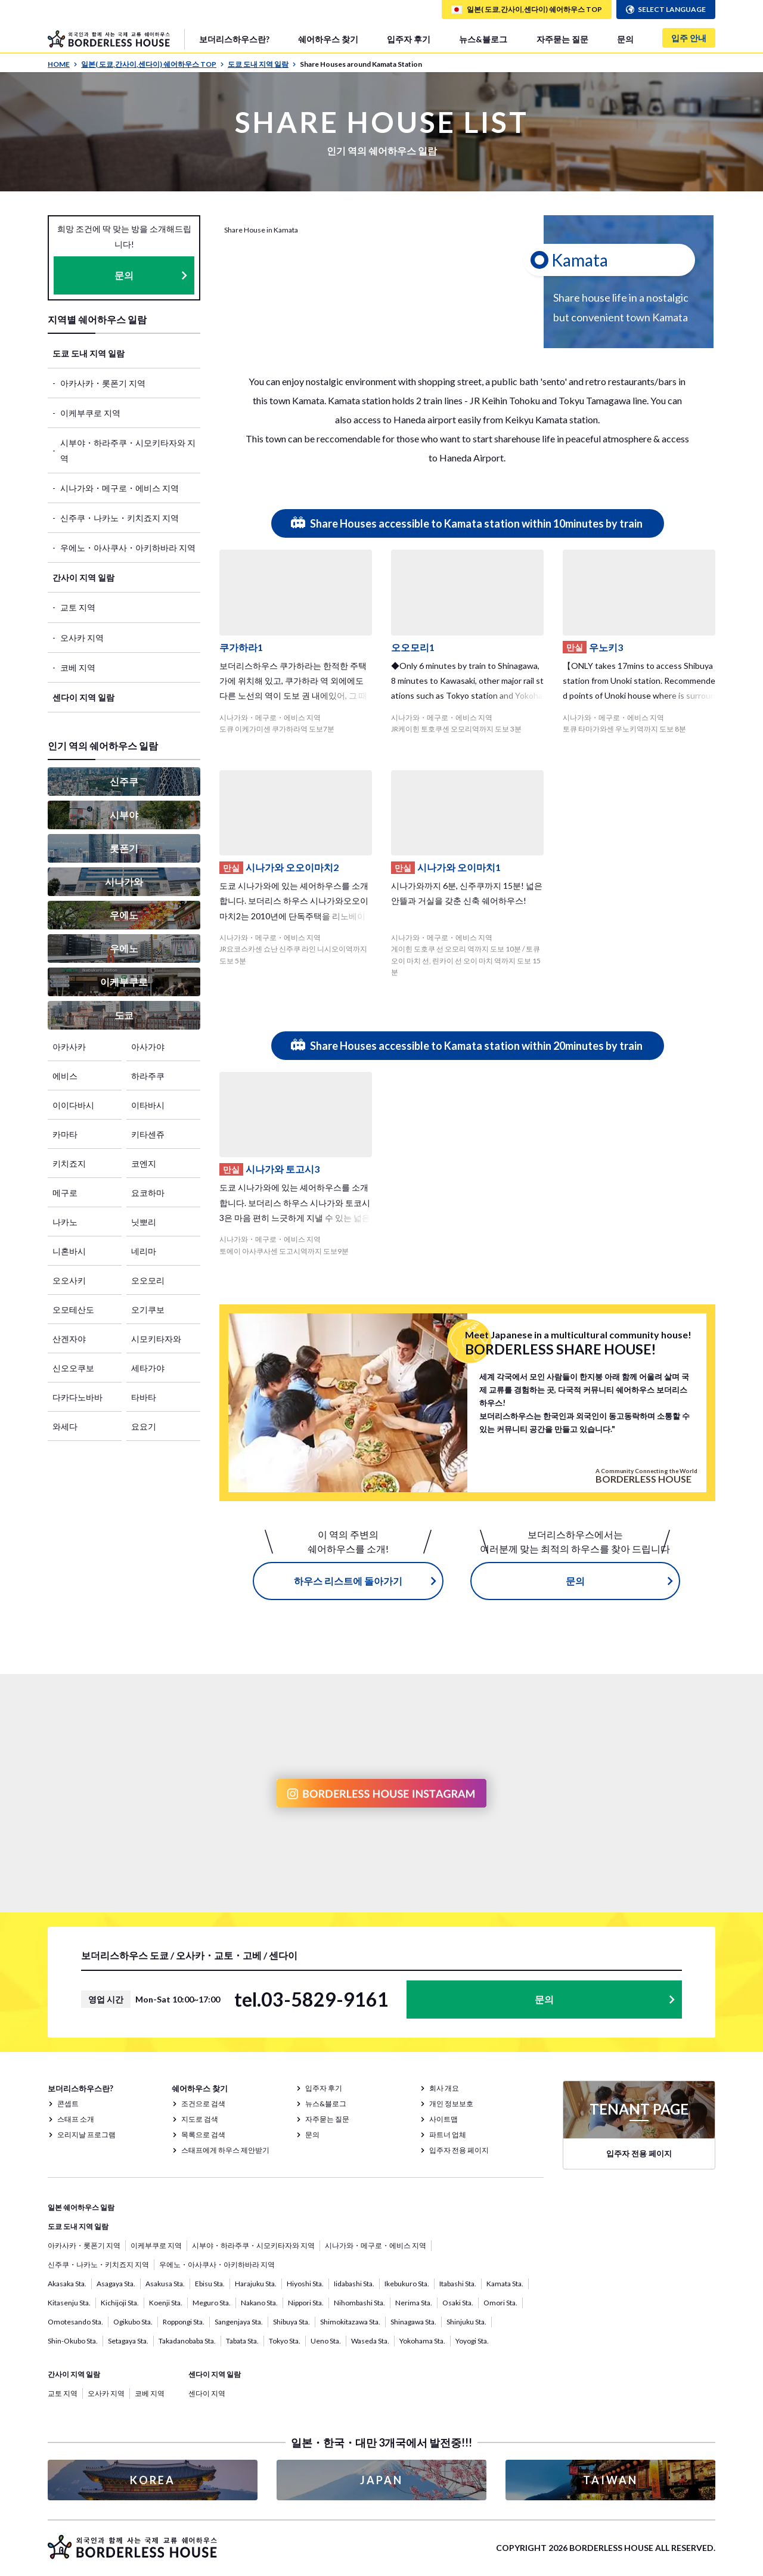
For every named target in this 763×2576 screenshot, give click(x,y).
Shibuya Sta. (291, 2321)
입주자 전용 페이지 (459, 2150)
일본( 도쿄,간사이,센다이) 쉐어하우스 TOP (152, 64)
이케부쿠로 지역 (90, 413)
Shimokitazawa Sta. (350, 2321)
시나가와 (124, 881)
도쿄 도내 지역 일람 (262, 64)
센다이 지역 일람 (83, 697)
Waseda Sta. (370, 2340)
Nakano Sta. (259, 2302)
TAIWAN (610, 2480)
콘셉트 (68, 2103)
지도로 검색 (199, 2119)
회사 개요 (444, 2088)
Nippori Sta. (306, 2302)
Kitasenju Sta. (69, 2302)
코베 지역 (77, 667)
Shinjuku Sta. (466, 2321)
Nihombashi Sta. (359, 2302)
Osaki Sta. (457, 2302)
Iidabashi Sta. (354, 2283)
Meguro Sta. (212, 2302)
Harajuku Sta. (256, 2283)
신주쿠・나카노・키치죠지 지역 (119, 518)
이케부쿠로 (124, 981)
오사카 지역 (82, 638)
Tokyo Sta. (284, 2340)
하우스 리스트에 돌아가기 (348, 1580)
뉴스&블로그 (483, 39)
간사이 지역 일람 (83, 577)
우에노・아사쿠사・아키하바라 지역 (128, 548)
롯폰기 (124, 848)
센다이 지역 (206, 2393)
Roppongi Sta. (183, 2321)
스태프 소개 (75, 2119)
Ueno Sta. (326, 2340)
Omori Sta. (500, 2302)
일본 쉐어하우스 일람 (81, 2207)
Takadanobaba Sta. (187, 2340)
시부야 (124, 814)
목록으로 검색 (203, 2134)
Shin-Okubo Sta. (73, 2340)
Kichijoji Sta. (120, 2302)
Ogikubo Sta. (133, 2321)
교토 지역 (77, 607)
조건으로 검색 (203, 2103)
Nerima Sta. (413, 2302)
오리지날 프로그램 (86, 2134)
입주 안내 (688, 38)
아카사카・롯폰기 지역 (102, 383)
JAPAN (381, 2480)
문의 (625, 39)
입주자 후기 (408, 39)
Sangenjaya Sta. (239, 2321)
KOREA (152, 2480)
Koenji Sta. (165, 2302)
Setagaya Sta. (128, 2340)
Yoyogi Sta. (472, 2340)
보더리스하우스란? (234, 39)
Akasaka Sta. (67, 2283)
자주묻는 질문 (562, 39)
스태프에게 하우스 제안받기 (225, 2150)
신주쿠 (124, 781)
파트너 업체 (447, 2134)
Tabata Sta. (242, 2340)
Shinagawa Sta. (413, 2321)
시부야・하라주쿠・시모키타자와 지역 (128, 450)
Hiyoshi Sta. (305, 2283)
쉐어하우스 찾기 (328, 39)
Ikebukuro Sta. (406, 2283)
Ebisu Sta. (210, 2283)
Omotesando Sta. (75, 2321)
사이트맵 (443, 2119)
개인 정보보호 (451, 2103)
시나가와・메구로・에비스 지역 (119, 488)
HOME (62, 64)
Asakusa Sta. (165, 2283)
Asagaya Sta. (116, 2283)
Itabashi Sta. (457, 2283)
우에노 (124, 914)
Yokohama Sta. (422, 2340)
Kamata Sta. (504, 2283)
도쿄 (124, 1015)
